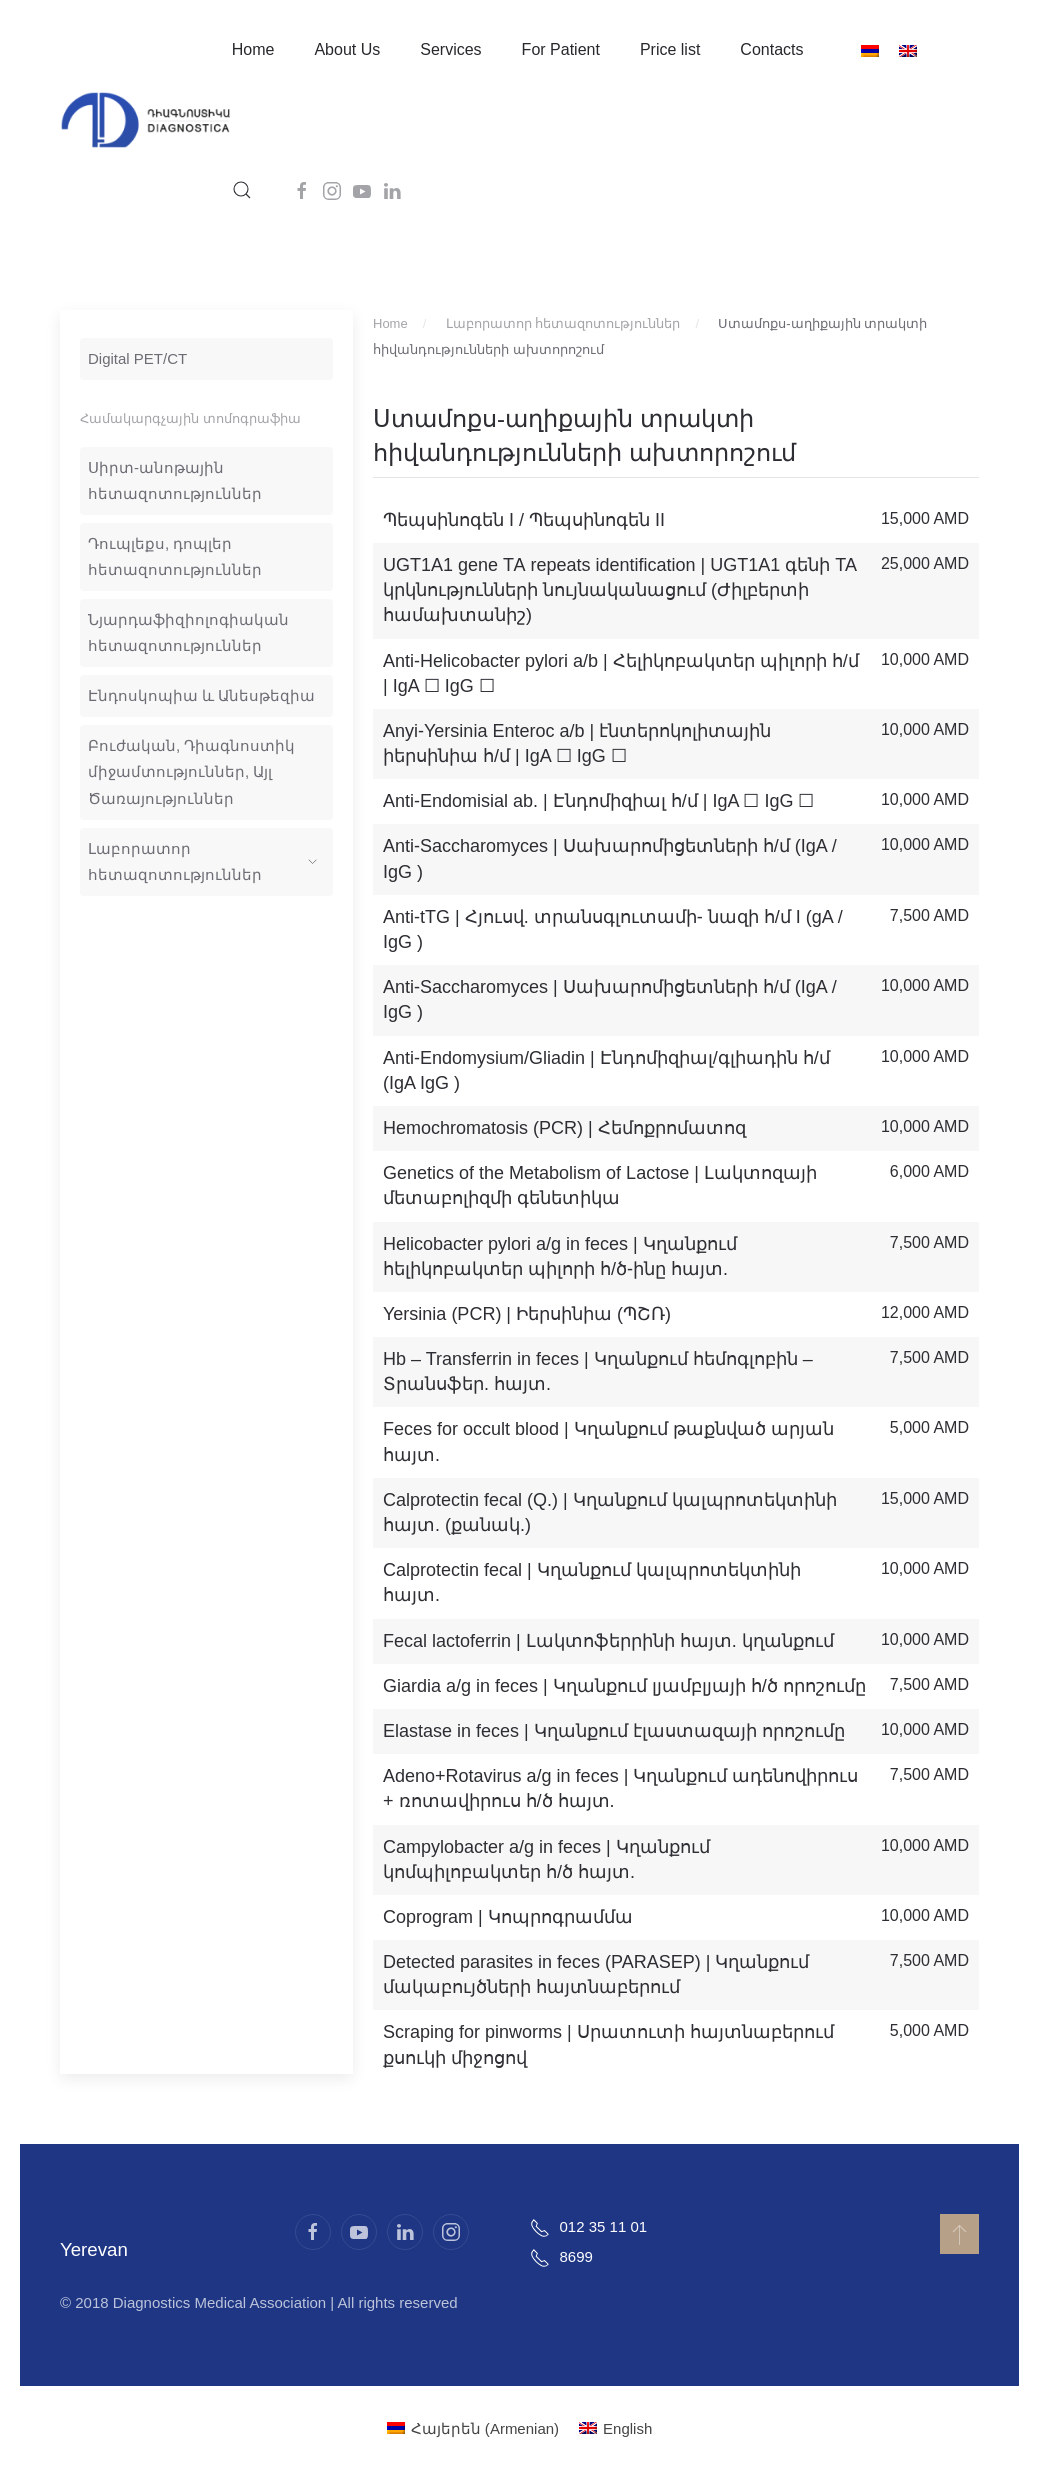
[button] (242, 190)
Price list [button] (670, 49)
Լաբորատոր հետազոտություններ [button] (202, 861)
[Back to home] (146, 120)
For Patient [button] (561, 49)
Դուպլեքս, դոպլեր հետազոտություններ (175, 556)
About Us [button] (347, 49)
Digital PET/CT (137, 358)
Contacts (771, 49)
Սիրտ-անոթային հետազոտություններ (175, 480)
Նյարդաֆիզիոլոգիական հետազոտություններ (188, 632)
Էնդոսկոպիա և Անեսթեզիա (201, 695)
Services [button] (450, 49)
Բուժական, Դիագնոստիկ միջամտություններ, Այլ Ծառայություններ (191, 771)
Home (253, 49)
